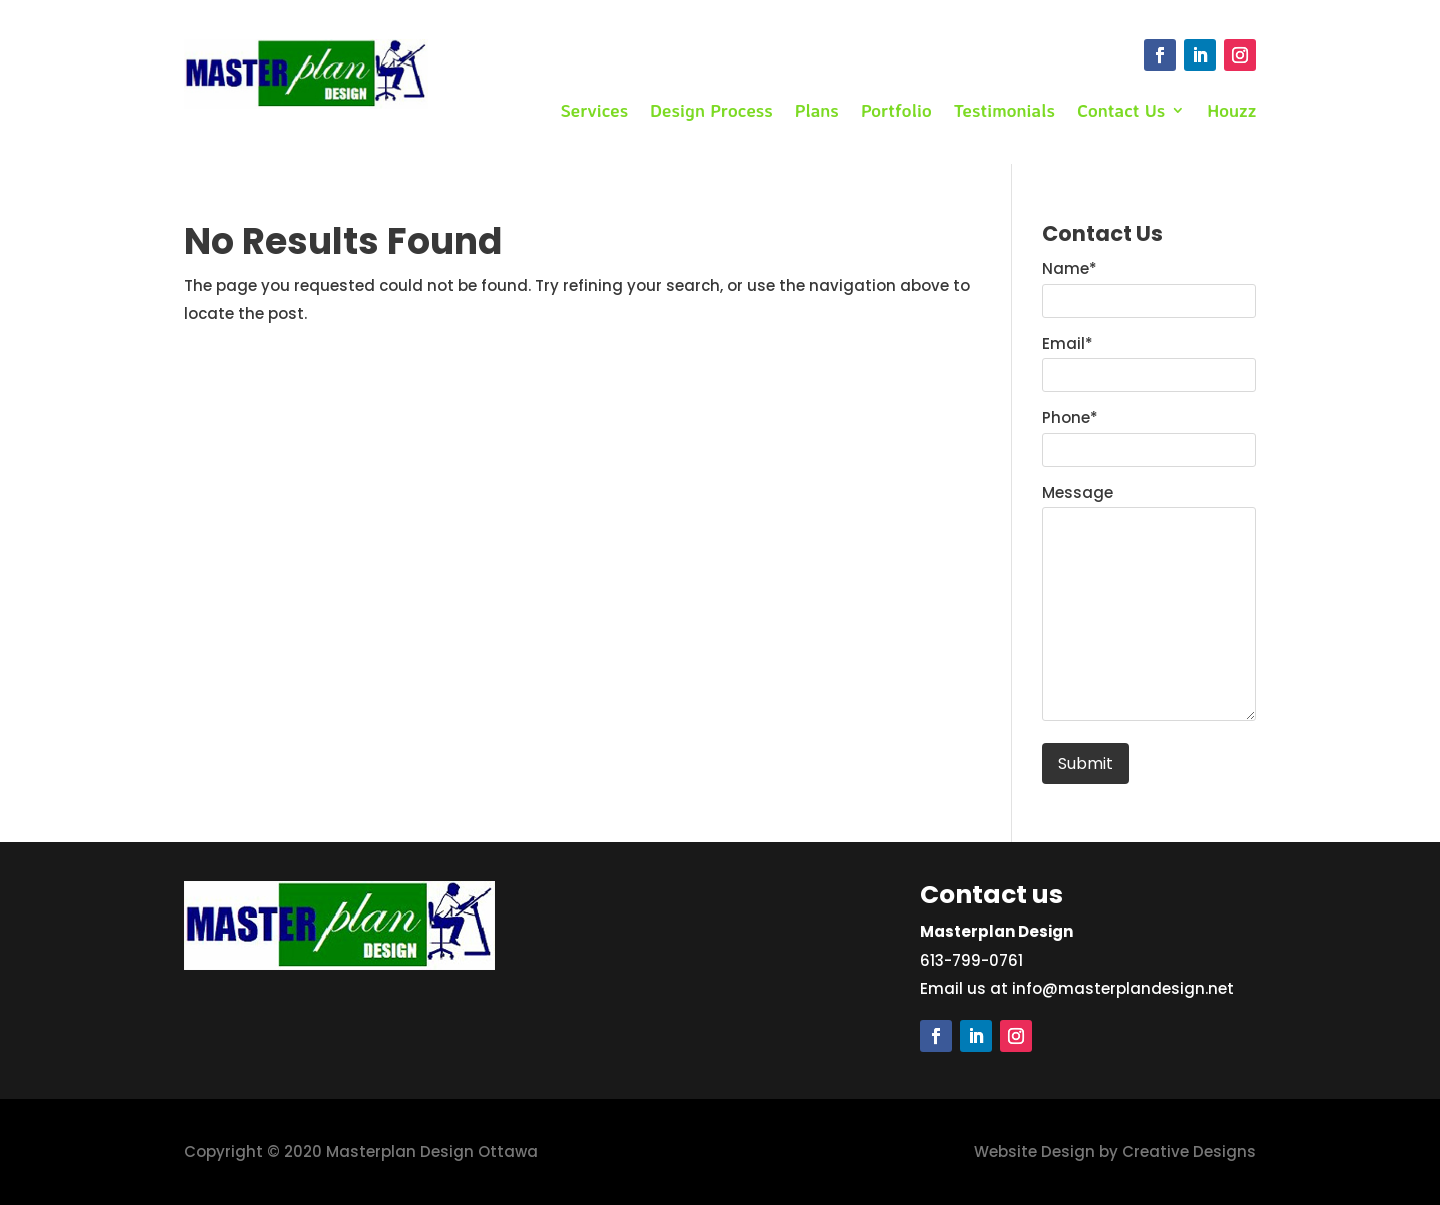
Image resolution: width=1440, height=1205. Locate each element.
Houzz (1231, 112)
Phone (1070, 417)
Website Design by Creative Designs (1115, 1151)
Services (594, 112)
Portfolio (896, 112)
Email (1067, 343)
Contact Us (1121, 112)
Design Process (711, 112)
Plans (817, 112)
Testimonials (1004, 112)
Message (1077, 492)
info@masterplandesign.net (1123, 988)
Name (1069, 268)
